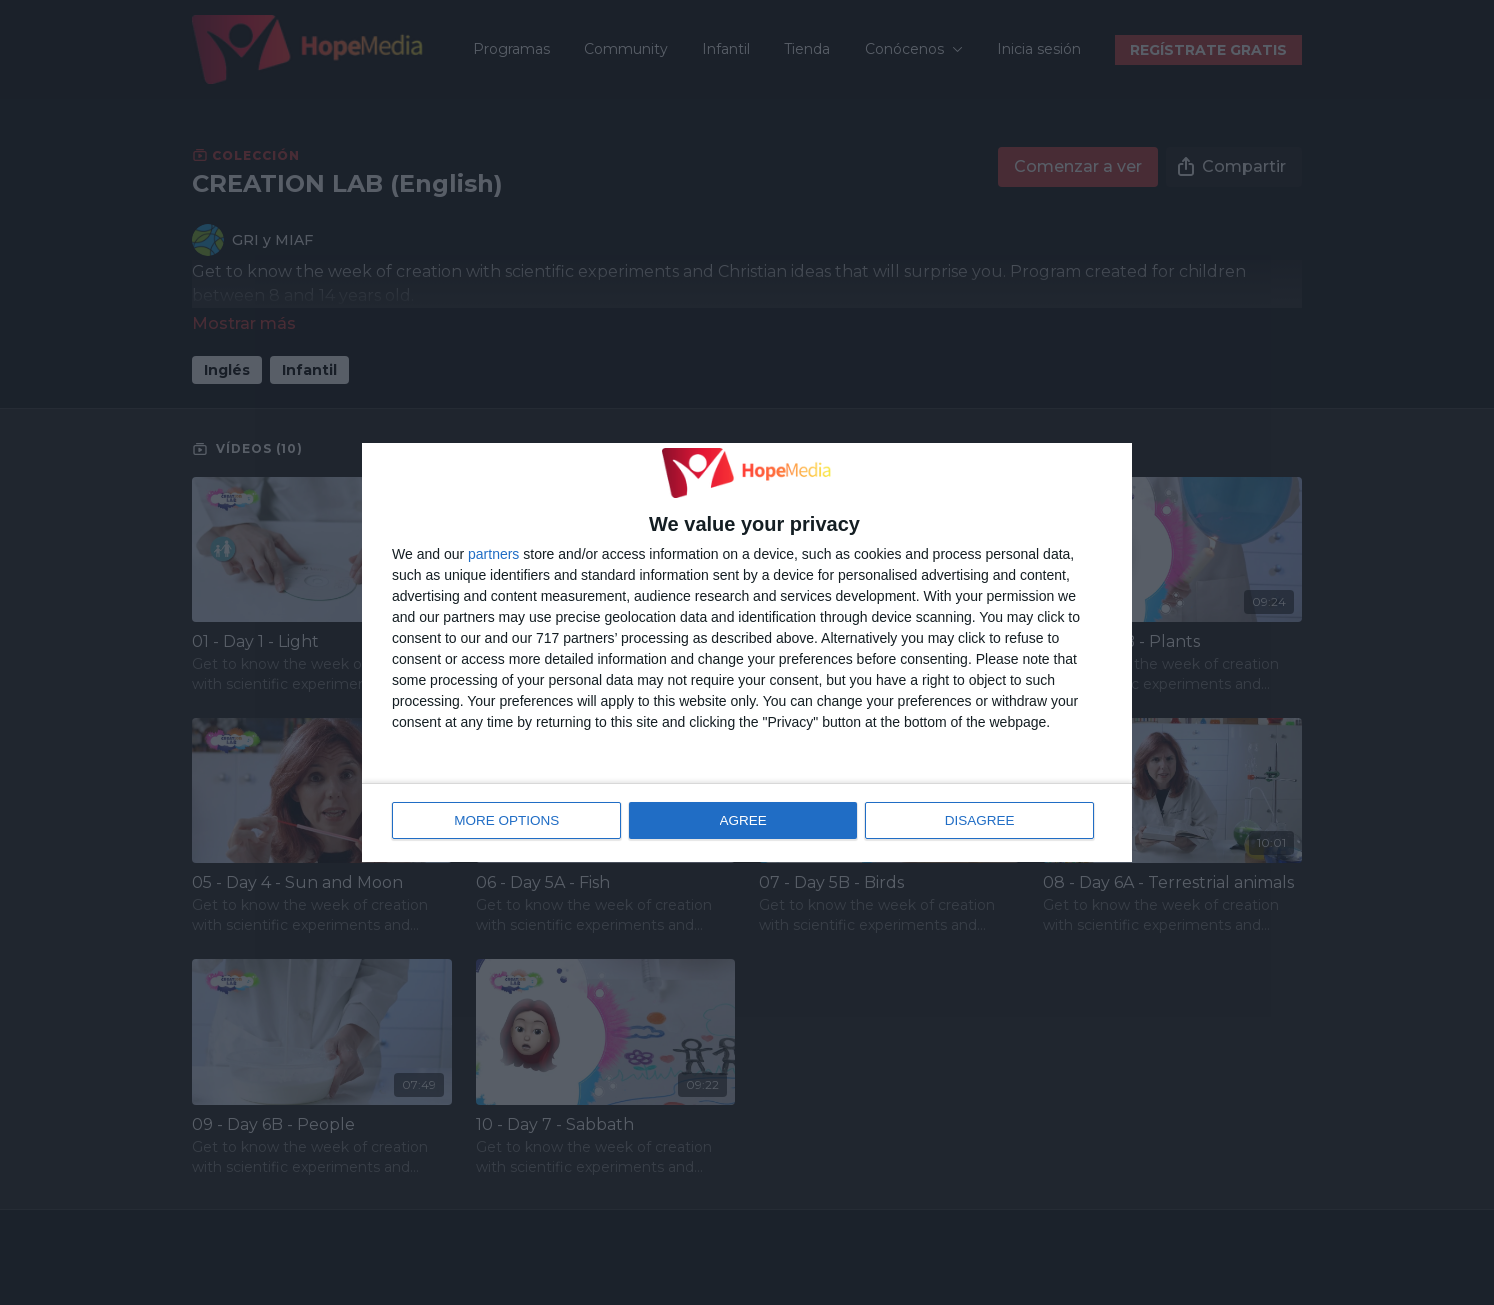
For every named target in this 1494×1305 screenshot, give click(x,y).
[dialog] (747, 653)
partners (493, 555)
